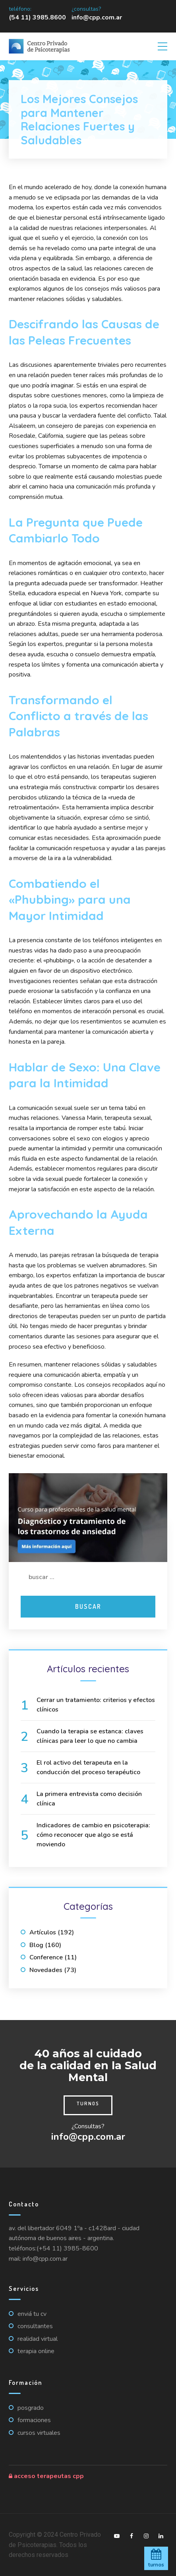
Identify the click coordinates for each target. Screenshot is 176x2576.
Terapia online (35, 2351)
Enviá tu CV (31, 2314)
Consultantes (35, 2326)
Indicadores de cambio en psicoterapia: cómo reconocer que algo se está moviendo (93, 1835)
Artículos (42, 1932)
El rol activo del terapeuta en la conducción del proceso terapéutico (88, 1767)
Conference (46, 1957)
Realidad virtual (37, 2338)
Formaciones (34, 2420)
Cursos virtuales (38, 2432)
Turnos (88, 2103)
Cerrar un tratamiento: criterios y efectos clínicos (96, 1705)
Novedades (45, 1970)
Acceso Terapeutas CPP (46, 2476)
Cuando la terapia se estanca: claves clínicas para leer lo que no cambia (90, 1736)
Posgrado (30, 2408)
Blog (36, 1945)
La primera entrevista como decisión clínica (89, 1799)
